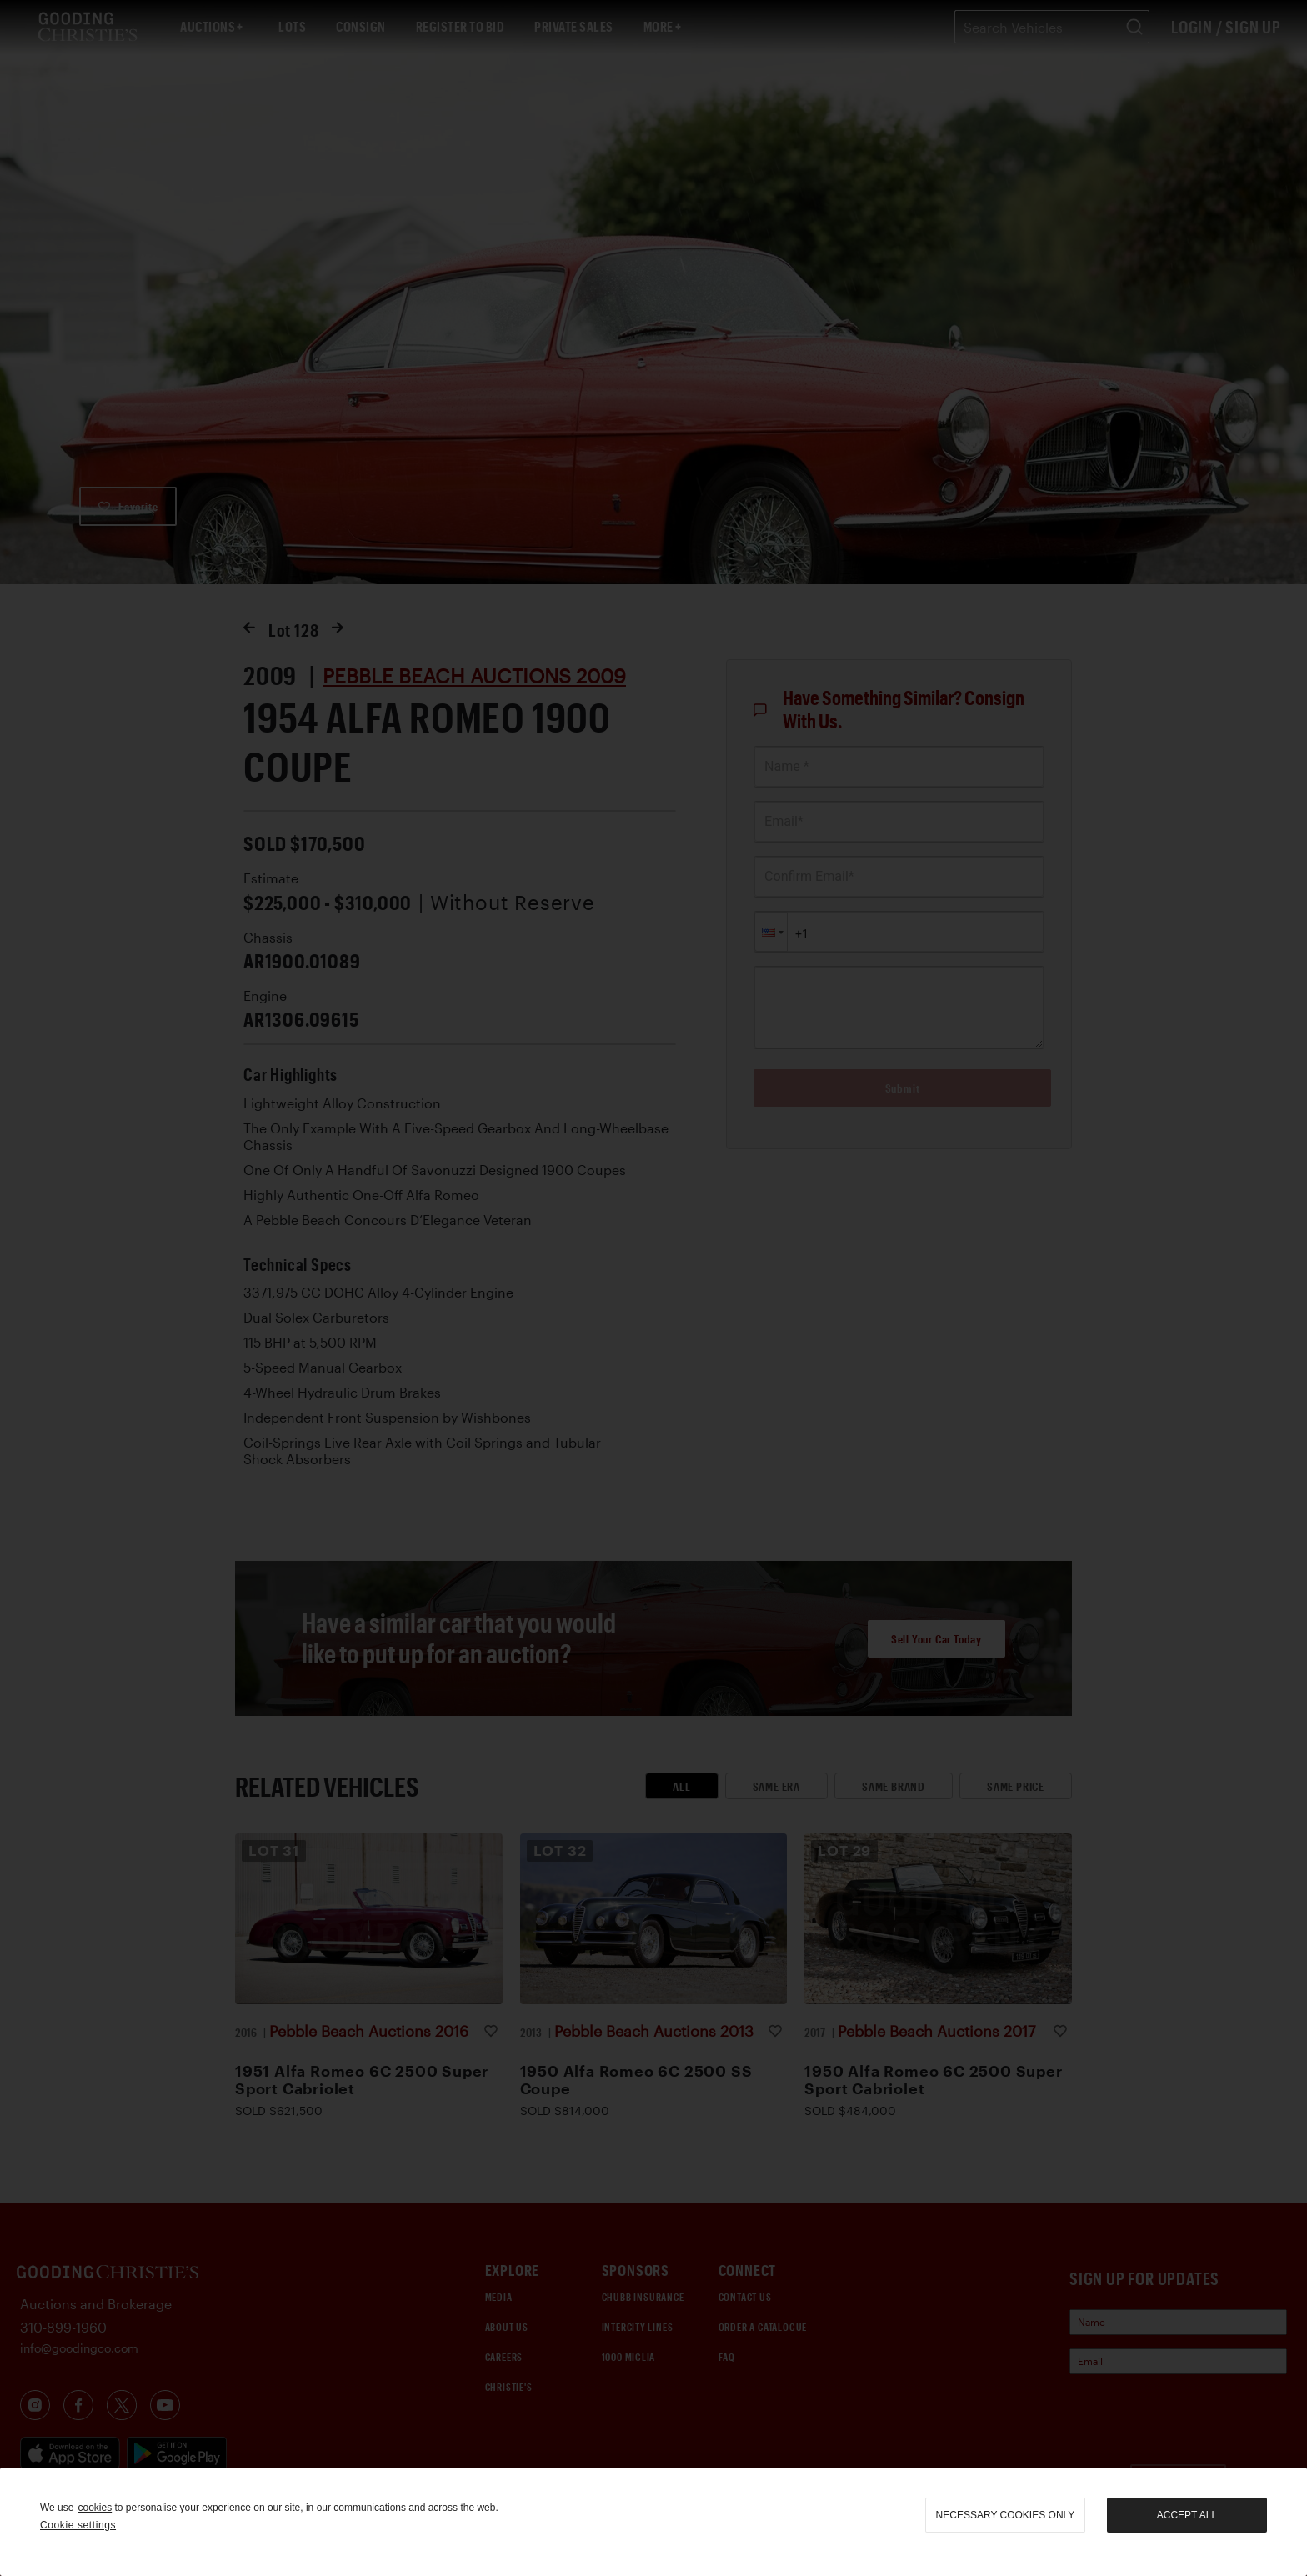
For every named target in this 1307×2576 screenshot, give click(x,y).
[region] (653, 2522)
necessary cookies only (1005, 2515)
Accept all (1187, 2515)
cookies (95, 2507)
